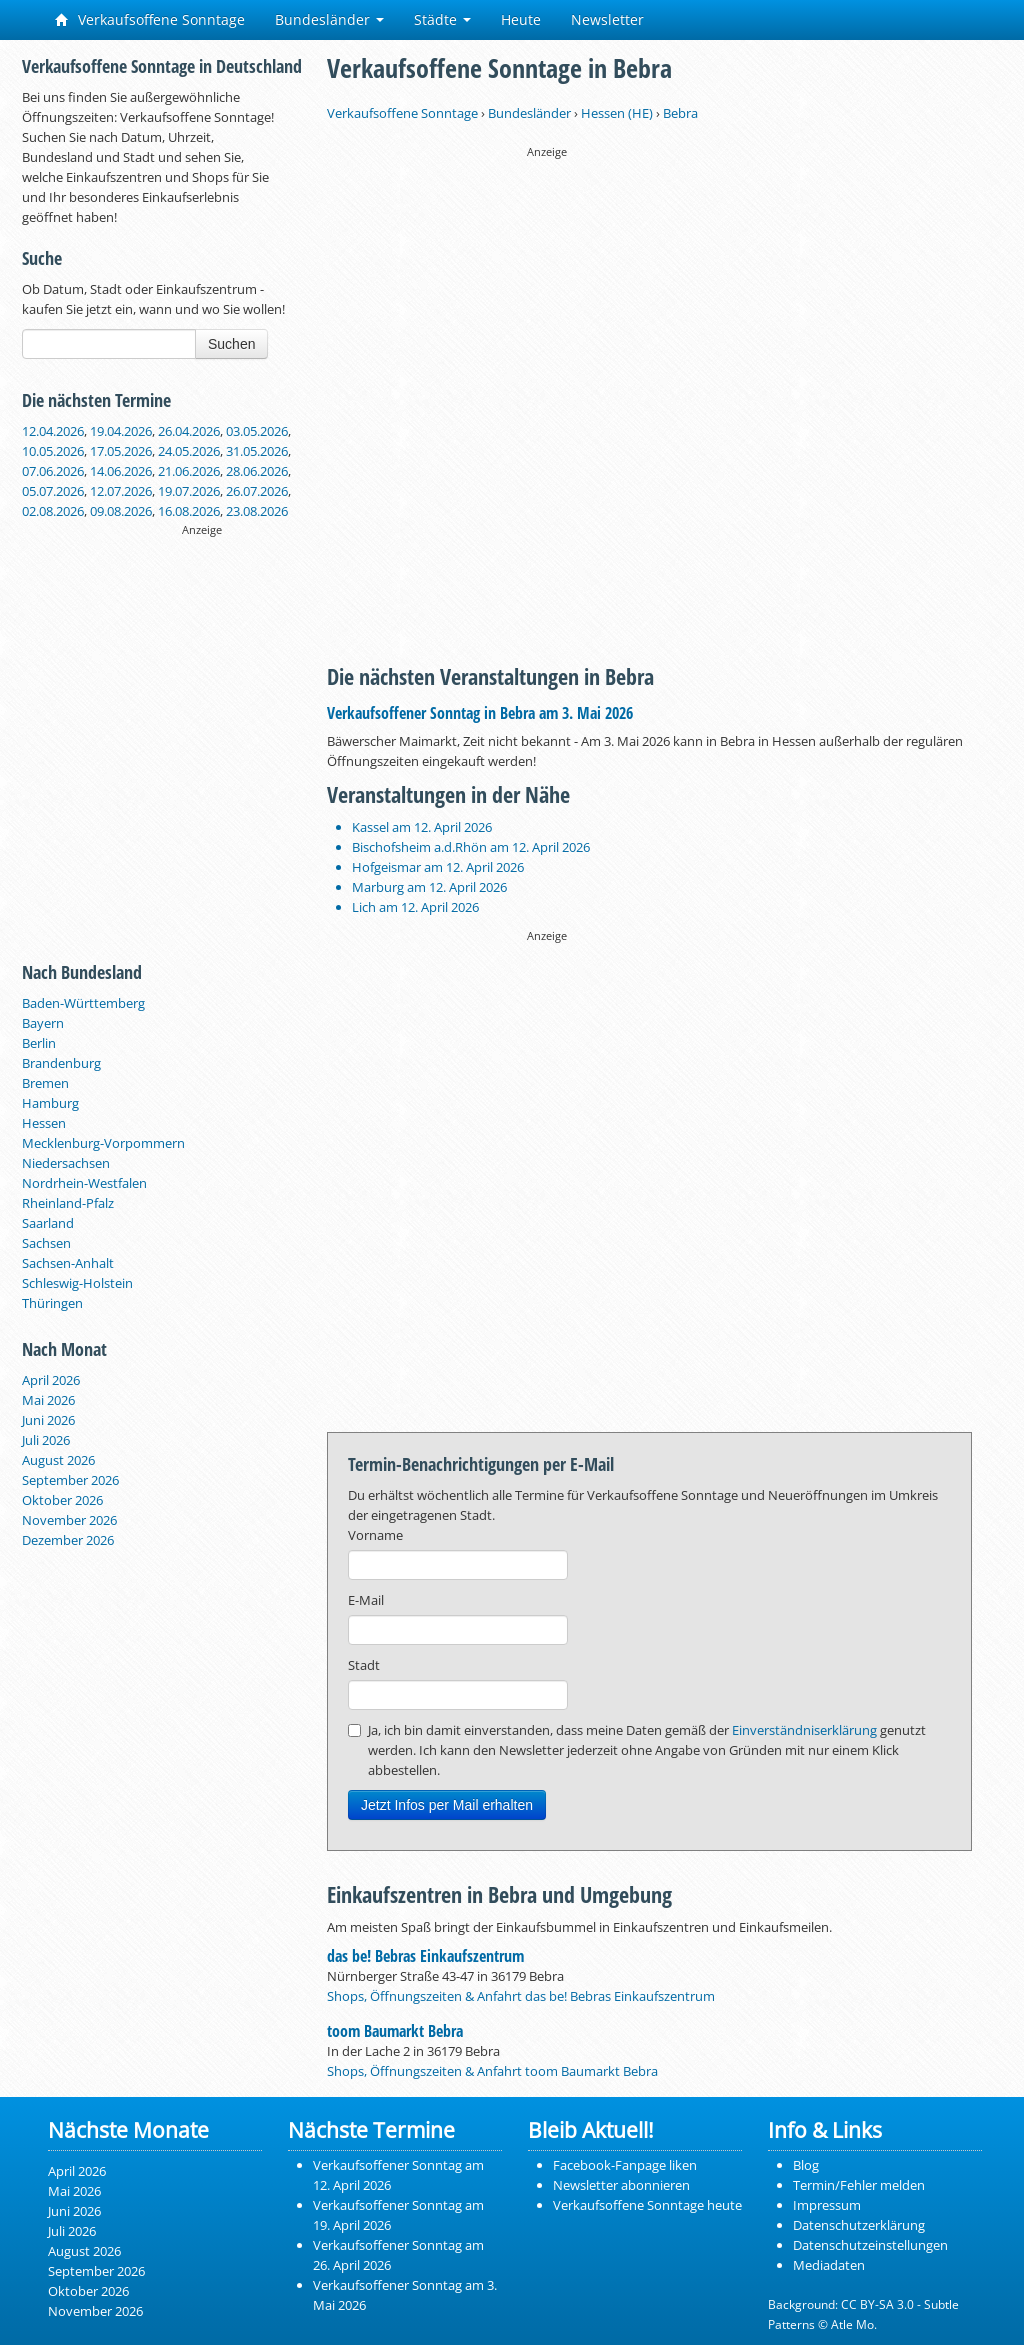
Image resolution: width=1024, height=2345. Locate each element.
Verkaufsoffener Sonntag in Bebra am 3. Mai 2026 (480, 713)
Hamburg (50, 1103)
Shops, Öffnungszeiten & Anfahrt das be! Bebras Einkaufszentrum (521, 1996)
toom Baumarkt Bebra (395, 2031)
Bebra (680, 113)
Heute (521, 19)
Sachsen (46, 1243)
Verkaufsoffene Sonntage (150, 19)
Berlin (39, 1043)
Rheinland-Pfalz (68, 1203)
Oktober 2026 (62, 1500)
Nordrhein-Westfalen (84, 1183)
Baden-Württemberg (83, 1003)
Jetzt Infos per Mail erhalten (447, 1805)
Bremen (45, 1083)
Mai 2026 (48, 1400)
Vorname (375, 1535)
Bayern (43, 1023)
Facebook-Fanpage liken (625, 2165)
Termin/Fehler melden (859, 2185)
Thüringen (52, 1303)
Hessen (44, 1123)
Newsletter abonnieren (621, 2185)
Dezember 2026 (68, 1540)
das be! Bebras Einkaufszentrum (425, 1956)
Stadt (364, 1665)
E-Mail (366, 1600)
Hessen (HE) (617, 113)
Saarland (48, 1223)
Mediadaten (829, 2265)
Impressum (827, 2205)
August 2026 (58, 1460)
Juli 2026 (46, 1440)
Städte (442, 19)
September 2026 (70, 1480)
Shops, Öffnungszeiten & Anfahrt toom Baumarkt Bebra (492, 2071)
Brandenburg (61, 1063)
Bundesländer (329, 19)
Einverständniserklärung (804, 1730)
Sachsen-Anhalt (68, 1263)
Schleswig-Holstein (77, 1283)
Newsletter (607, 19)
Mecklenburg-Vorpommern (103, 1143)
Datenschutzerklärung (859, 2225)
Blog (806, 2165)
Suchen (231, 344)
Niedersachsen (66, 1163)
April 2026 (51, 1380)
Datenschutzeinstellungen (870, 2245)
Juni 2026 (48, 1420)
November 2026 (69, 1520)
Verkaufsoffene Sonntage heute (647, 2205)
